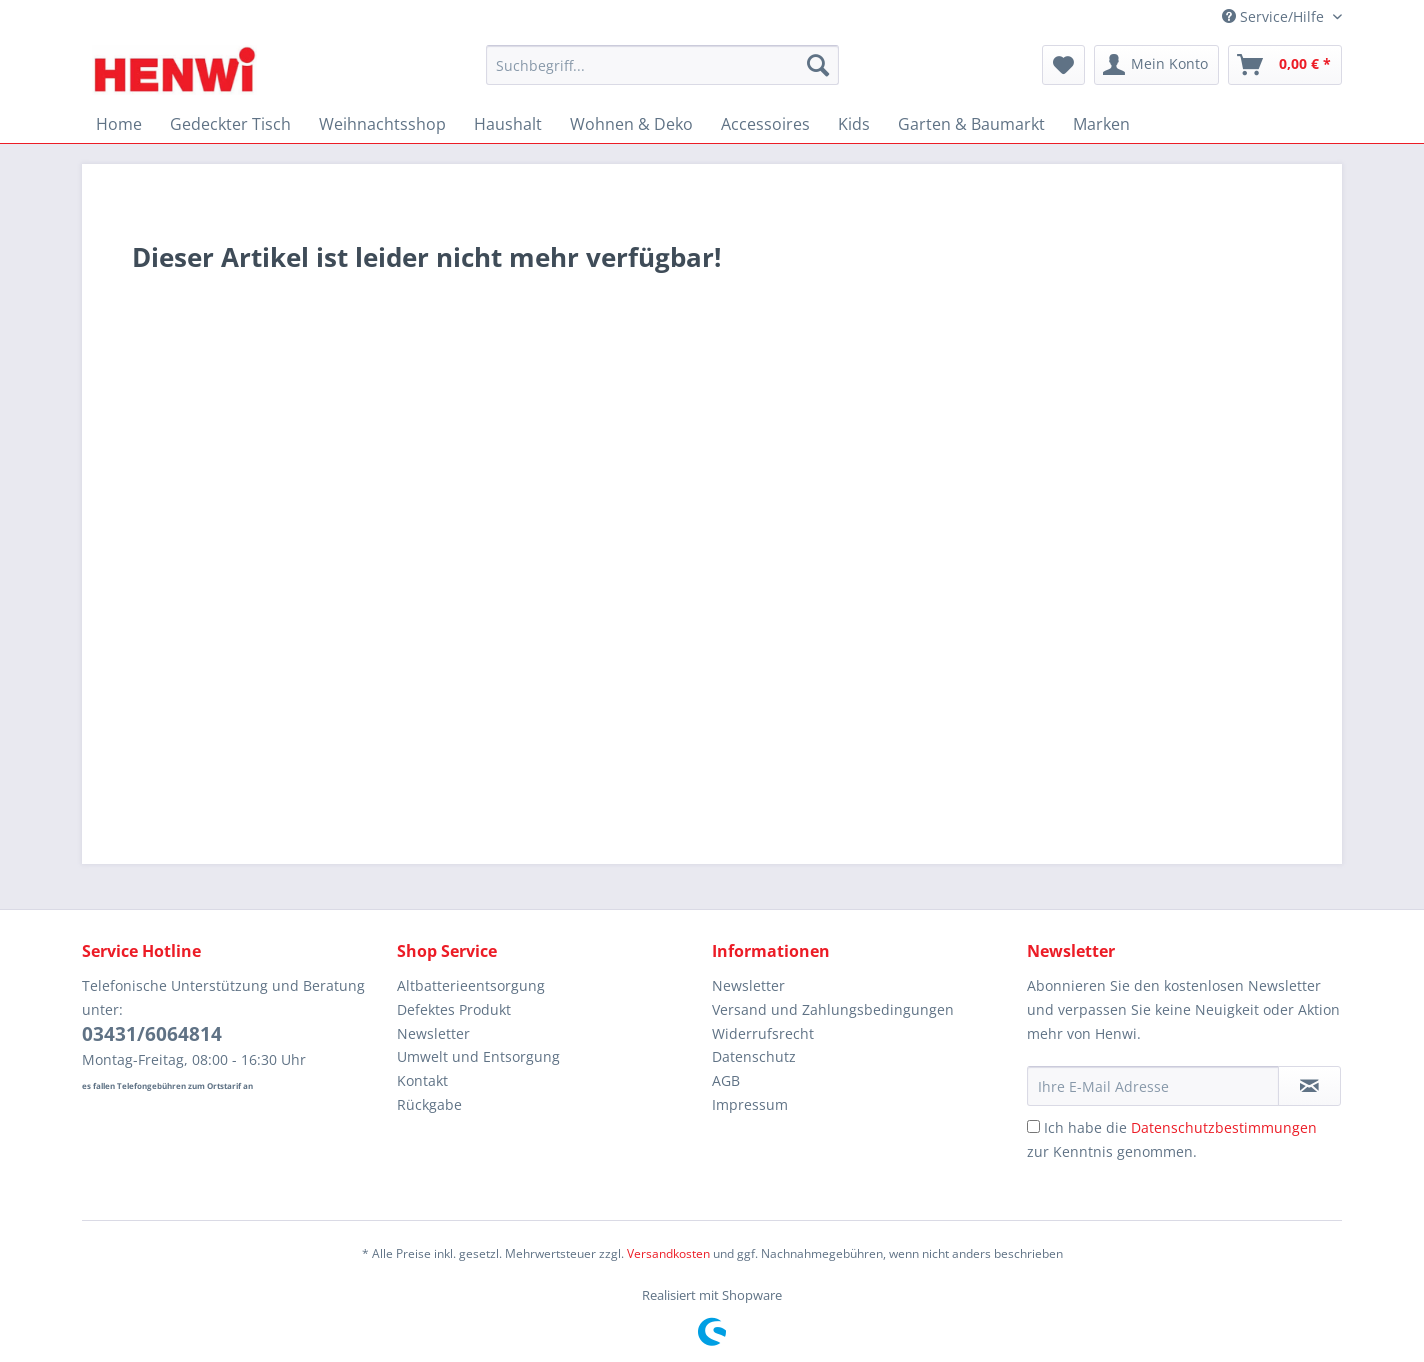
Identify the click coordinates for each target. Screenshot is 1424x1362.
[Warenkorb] (1285, 65)
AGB (726, 1080)
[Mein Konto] (1156, 65)
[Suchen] (818, 65)
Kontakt (422, 1080)
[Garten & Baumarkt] (971, 124)
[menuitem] (662, 74)
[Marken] (1101, 124)
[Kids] (854, 124)
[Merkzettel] (1063, 65)
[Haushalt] (508, 124)
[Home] (119, 124)
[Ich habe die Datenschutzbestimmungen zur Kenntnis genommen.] (1033, 1126)
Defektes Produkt (454, 1009)
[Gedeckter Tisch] (230, 124)
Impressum (750, 1104)
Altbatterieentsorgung (471, 985)
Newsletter (433, 1033)
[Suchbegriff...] (662, 65)
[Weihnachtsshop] (382, 124)
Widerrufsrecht (763, 1033)
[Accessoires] (765, 124)
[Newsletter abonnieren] (1309, 1086)
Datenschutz (754, 1056)
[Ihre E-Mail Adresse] (1153, 1086)
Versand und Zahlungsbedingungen (833, 1009)
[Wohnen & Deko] (631, 124)
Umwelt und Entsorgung (478, 1056)
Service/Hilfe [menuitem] (1275, 16)
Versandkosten (668, 1253)
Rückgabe (429, 1104)
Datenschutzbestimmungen (1224, 1127)
